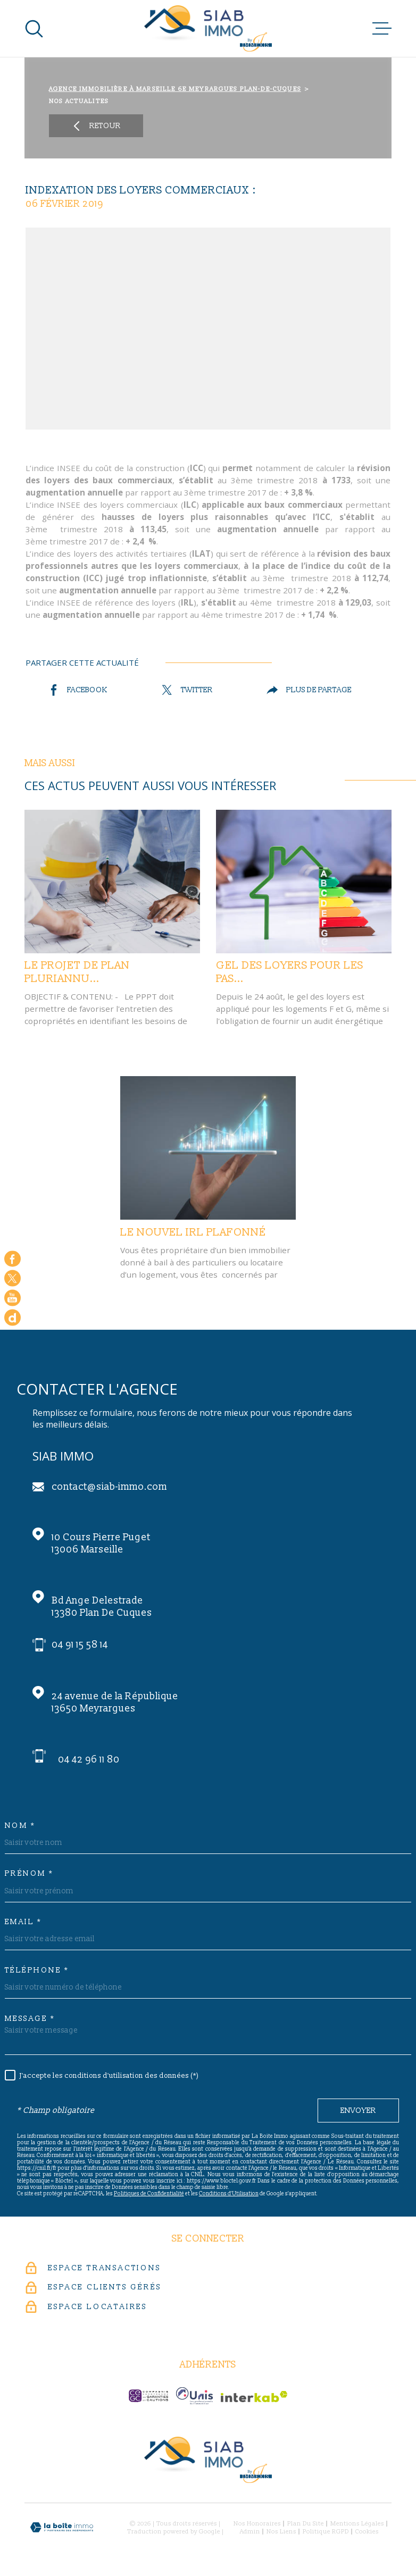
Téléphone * (37, 1970)
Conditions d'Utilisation (229, 2194)
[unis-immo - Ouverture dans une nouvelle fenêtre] (194, 2395)
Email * (23, 1922)
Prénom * (29, 1873)
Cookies (367, 2532)
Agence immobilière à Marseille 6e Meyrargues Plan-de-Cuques (175, 89)
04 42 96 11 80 (89, 1759)
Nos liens (281, 2532)
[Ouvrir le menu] (382, 28)
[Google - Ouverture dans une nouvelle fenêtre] (12, 1317)
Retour (96, 126)
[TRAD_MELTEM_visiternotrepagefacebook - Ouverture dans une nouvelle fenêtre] (12, 1259)
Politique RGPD (326, 2532)
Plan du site (305, 2524)
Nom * (20, 1826)
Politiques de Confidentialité (149, 2194)
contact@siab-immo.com (109, 1487)
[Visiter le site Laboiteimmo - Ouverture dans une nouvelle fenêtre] (61, 2527)
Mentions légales (357, 2524)
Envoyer (358, 2110)
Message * (30, 2019)
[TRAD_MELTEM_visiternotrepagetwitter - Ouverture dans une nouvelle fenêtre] (12, 1278)
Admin (250, 2532)
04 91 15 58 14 (80, 1645)
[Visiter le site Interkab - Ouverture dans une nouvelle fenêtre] (254, 2396)
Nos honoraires (257, 2524)
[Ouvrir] (34, 28)
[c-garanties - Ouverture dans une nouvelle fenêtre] (148, 2395)
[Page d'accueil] (208, 28)
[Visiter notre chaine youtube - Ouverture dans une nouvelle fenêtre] (12, 1298)
